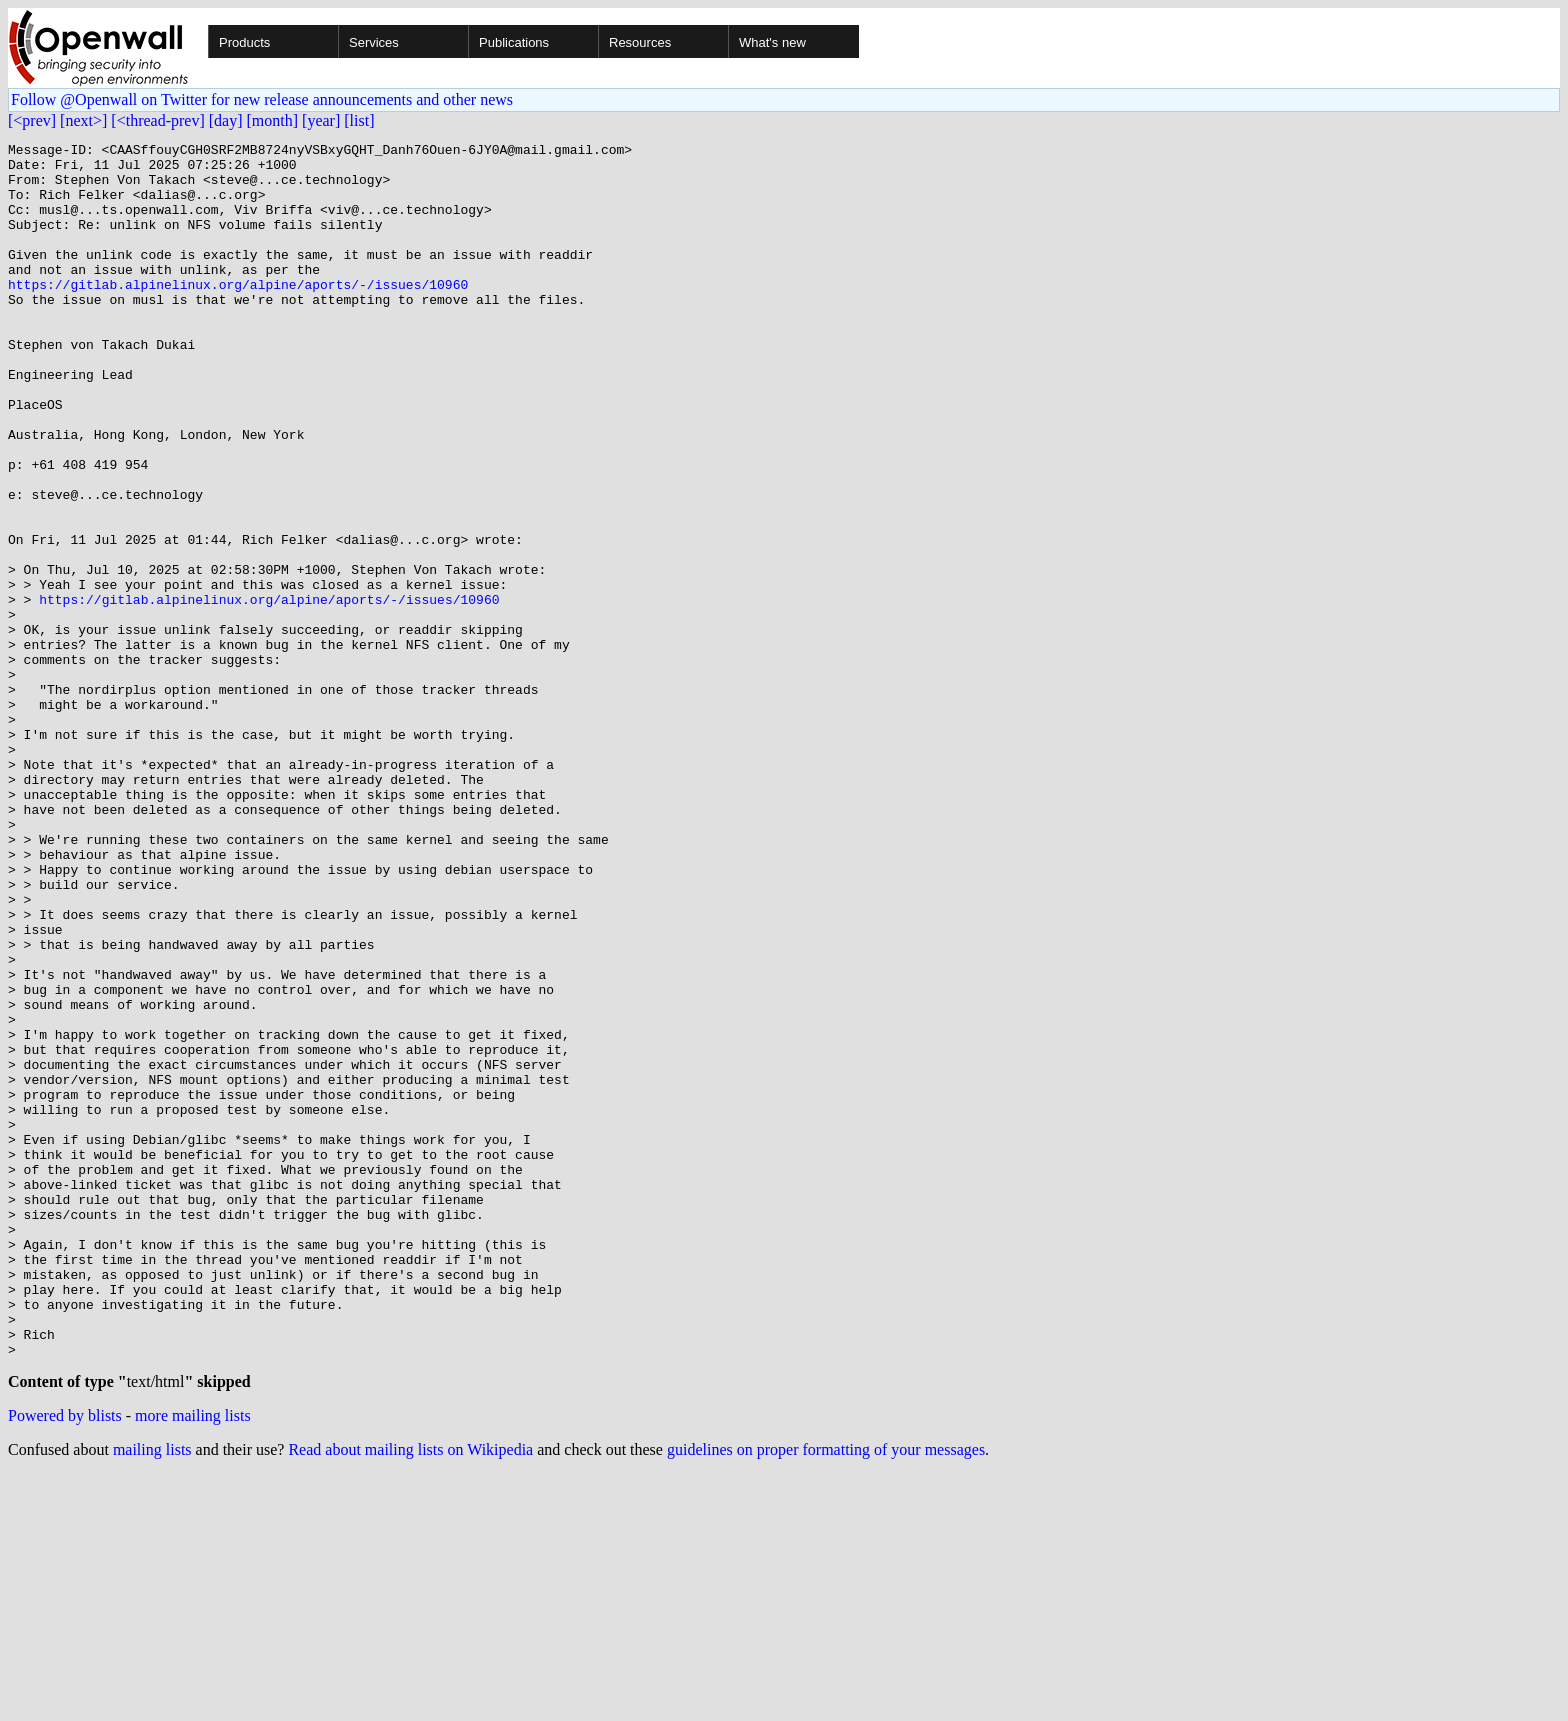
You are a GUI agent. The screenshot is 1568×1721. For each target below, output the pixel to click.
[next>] (83, 120)
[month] (273, 120)
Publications (514, 42)
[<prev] (32, 120)
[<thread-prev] (157, 120)
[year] (321, 120)
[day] (226, 120)
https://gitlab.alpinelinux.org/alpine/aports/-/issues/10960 (238, 314)
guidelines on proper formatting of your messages (826, 1695)
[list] (359, 120)
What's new (772, 42)
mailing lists (152, 1695)
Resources (640, 42)
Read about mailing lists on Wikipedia (410, 1695)
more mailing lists (193, 1661)
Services (374, 42)
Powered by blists (65, 1661)
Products (244, 42)
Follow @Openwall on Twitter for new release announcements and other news (262, 99)
